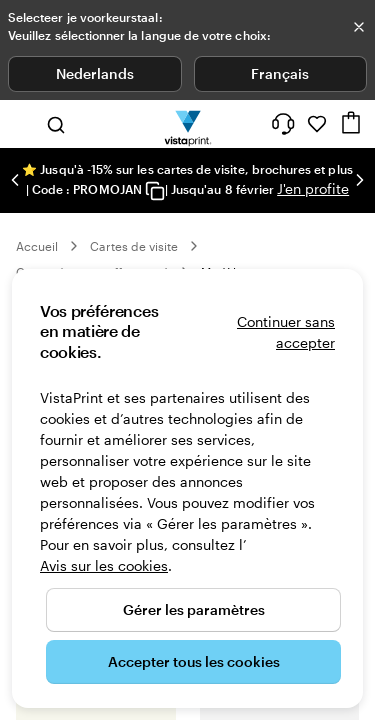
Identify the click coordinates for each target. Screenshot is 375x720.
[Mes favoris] (317, 124)
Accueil (37, 246)
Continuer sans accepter (286, 332)
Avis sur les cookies (104, 565)
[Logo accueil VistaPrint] (187, 124)
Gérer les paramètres (194, 609)
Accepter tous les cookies (194, 661)
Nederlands (95, 73)
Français (280, 73)
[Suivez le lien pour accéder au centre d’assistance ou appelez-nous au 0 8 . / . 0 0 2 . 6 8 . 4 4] (283, 124)
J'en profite (313, 188)
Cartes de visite (134, 246)
